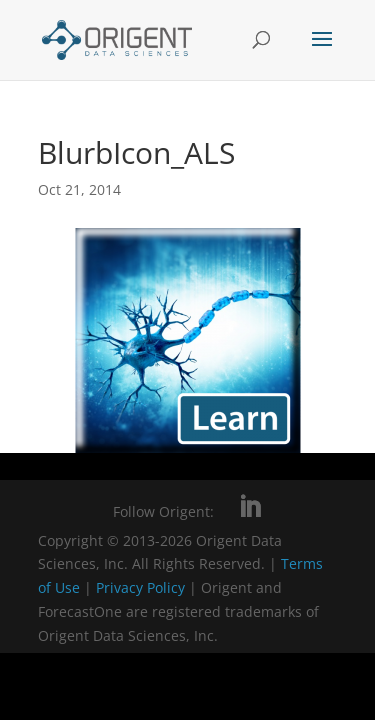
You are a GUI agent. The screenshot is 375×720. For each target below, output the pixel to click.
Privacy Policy (142, 587)
